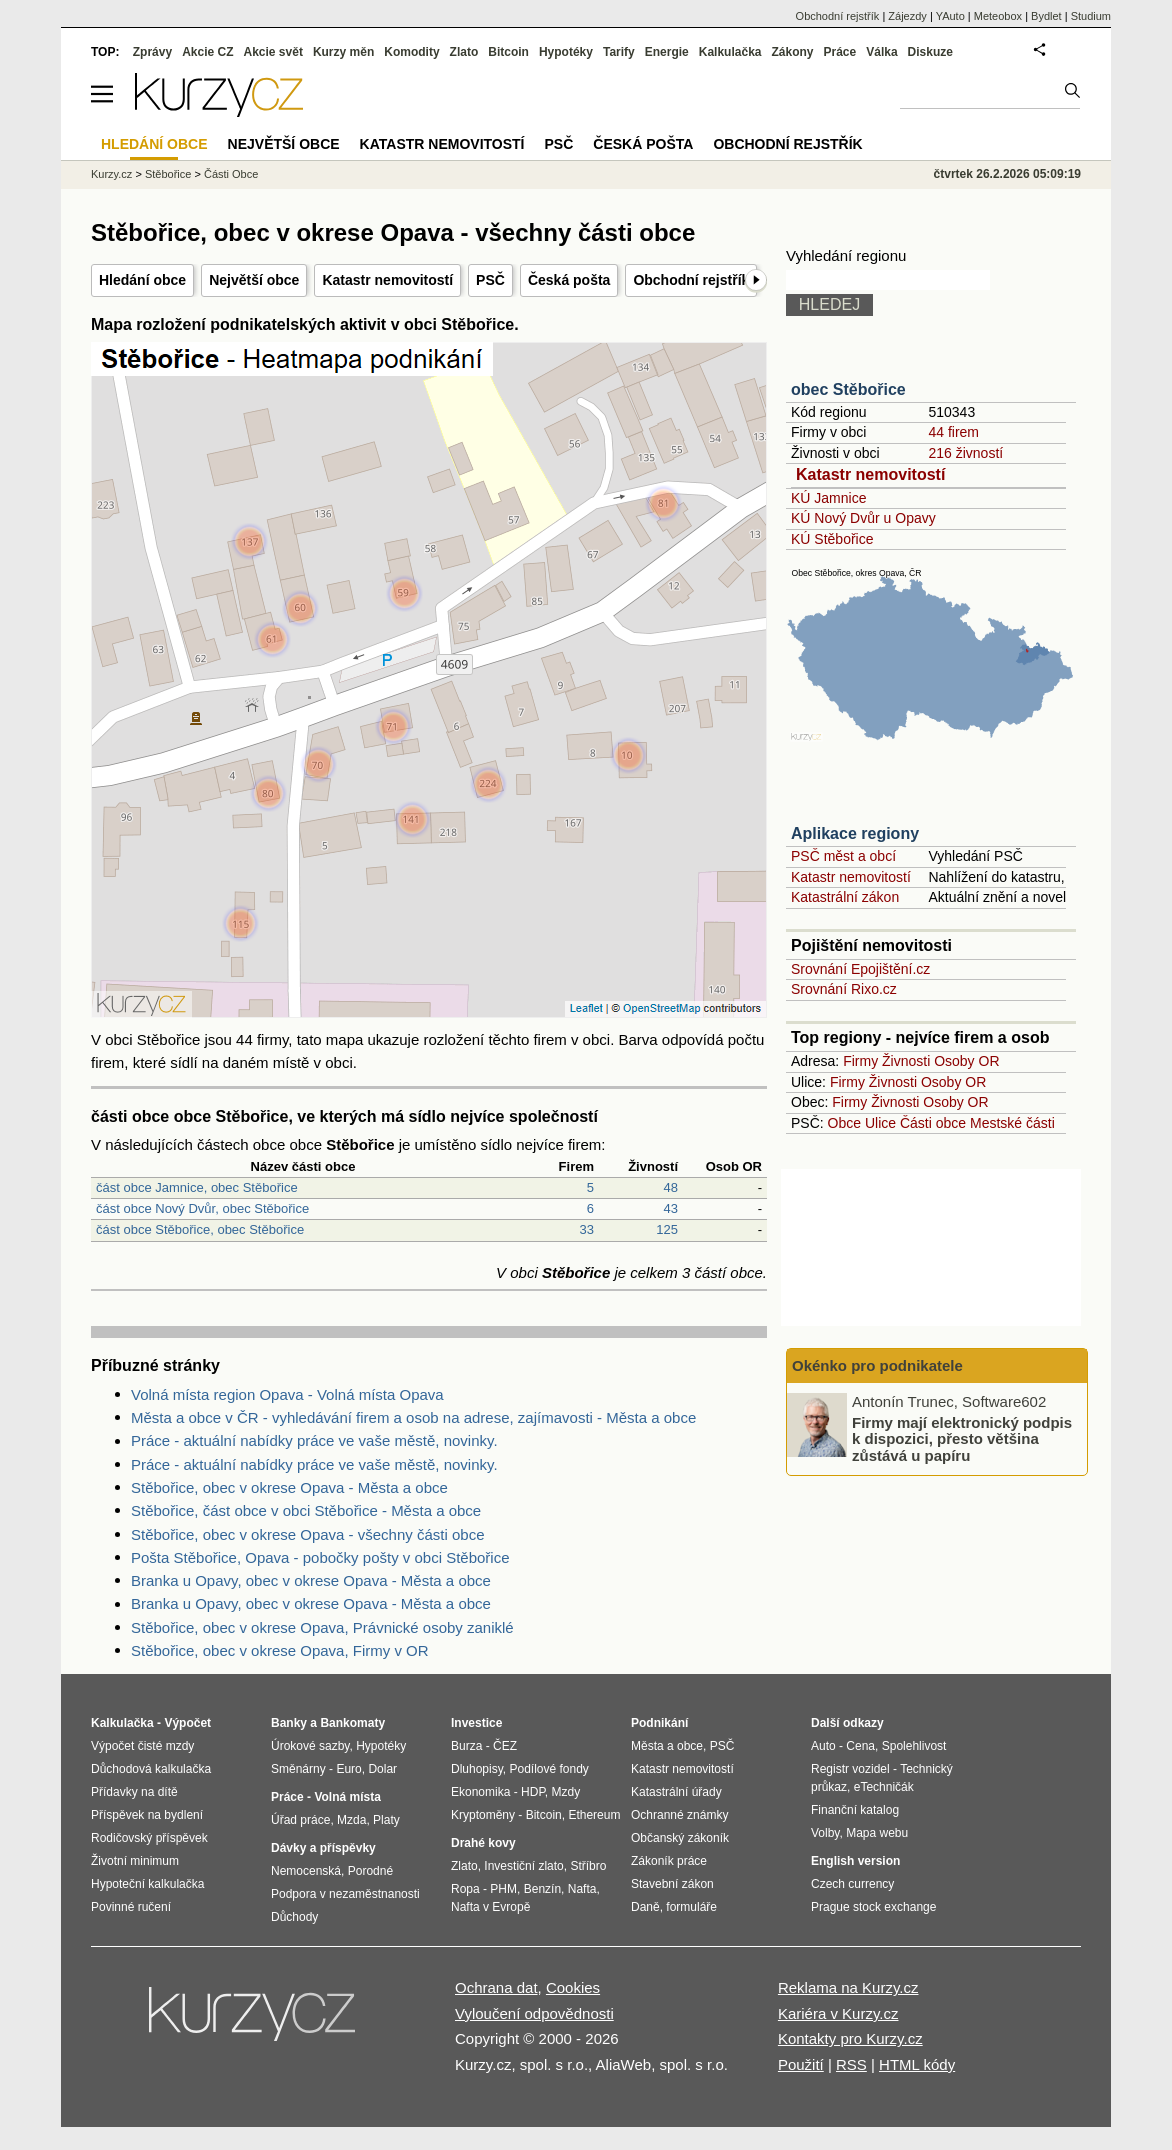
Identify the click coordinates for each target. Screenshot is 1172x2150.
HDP (533, 1792)
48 (671, 1187)
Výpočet (187, 1723)
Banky (289, 1723)
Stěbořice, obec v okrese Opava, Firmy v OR (280, 1650)
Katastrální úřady (676, 1792)
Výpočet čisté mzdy (142, 1746)
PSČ (490, 280)
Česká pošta (569, 280)
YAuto (950, 16)
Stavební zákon (672, 1884)
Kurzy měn (343, 52)
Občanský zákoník (680, 1838)
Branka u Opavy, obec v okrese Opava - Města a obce (311, 1580)
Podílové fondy (548, 1769)
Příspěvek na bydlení (147, 1815)
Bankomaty (352, 1723)
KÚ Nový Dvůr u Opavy (863, 518)
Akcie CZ (207, 52)
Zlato (464, 52)
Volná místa (347, 1797)
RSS (851, 2064)
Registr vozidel (850, 1769)
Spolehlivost (914, 1746)
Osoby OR (966, 1061)
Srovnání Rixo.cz (844, 989)
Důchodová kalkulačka (151, 1769)
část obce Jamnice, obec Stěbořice (197, 1187)
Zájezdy (907, 16)
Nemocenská (306, 1871)
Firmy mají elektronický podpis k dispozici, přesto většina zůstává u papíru (962, 1438)
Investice (476, 1723)
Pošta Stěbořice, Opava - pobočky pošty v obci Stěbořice (320, 1557)
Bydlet (1046, 16)
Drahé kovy (483, 1843)
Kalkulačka (730, 52)
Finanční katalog (855, 1810)
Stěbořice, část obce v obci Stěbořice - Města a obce (306, 1510)
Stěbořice (168, 174)
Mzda (351, 1820)
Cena (860, 1746)
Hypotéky (566, 52)
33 (587, 1229)
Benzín (542, 1889)
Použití (801, 2064)
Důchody (294, 1917)
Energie (667, 52)
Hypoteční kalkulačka (147, 1884)
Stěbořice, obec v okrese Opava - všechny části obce (308, 1534)
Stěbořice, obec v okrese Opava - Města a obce (289, 1487)
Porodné (370, 1871)
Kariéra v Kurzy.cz (838, 2013)
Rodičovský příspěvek (149, 1838)
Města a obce (667, 1746)
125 (667, 1229)
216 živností (965, 453)
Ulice (880, 1123)
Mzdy (566, 1792)
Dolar (382, 1769)
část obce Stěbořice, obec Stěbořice (200, 1229)
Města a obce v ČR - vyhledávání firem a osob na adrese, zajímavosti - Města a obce (413, 1417)
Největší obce (254, 280)
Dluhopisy (477, 1769)
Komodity (411, 52)
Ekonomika (480, 1792)
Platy (386, 1820)
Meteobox (998, 16)
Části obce (933, 1123)
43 (671, 1208)
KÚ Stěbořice (832, 539)
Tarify (619, 52)
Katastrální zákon (845, 897)
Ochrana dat (496, 1987)
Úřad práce (300, 1820)
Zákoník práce (669, 1861)
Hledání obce (142, 280)
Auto (823, 1746)
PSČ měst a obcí (843, 856)
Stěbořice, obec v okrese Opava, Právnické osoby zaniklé (322, 1627)
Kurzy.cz (111, 174)
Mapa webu (877, 1833)
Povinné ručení (131, 1907)
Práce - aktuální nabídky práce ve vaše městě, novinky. (314, 1440)
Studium (1091, 16)
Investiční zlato (523, 1866)
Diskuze (930, 52)
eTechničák (884, 1787)
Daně (645, 1907)
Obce (844, 1123)
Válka (881, 52)
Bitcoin (508, 52)
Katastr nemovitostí (387, 280)
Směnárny (298, 1769)
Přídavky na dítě (134, 1792)
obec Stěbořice (848, 389)
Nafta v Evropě (490, 1907)
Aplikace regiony (855, 833)
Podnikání (659, 1723)
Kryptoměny (483, 1815)
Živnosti (906, 1061)
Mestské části (1012, 1123)
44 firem (953, 432)
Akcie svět (273, 52)
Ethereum (594, 1815)
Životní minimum (135, 1861)
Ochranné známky (679, 1815)
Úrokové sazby (310, 1746)
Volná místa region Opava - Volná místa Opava (287, 1394)
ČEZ (505, 1746)
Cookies (573, 1987)
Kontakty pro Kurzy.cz (850, 2038)
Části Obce (231, 174)
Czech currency (852, 1884)
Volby (825, 1833)
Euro (348, 1769)
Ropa (465, 1889)
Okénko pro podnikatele (877, 1365)
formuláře (691, 1907)
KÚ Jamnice (828, 498)
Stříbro (588, 1866)
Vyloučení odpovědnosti (534, 2013)
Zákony (792, 52)
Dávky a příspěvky (323, 1848)
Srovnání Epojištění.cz (860, 969)
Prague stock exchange (873, 1907)
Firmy (860, 1061)
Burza (466, 1746)
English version (855, 1861)
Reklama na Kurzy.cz (848, 1987)
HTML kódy (917, 2064)
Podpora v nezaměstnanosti (345, 1894)
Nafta (582, 1889)
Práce (840, 52)
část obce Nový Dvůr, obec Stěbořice (202, 1208)
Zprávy (152, 52)
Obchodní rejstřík (691, 280)
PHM (503, 1889)
